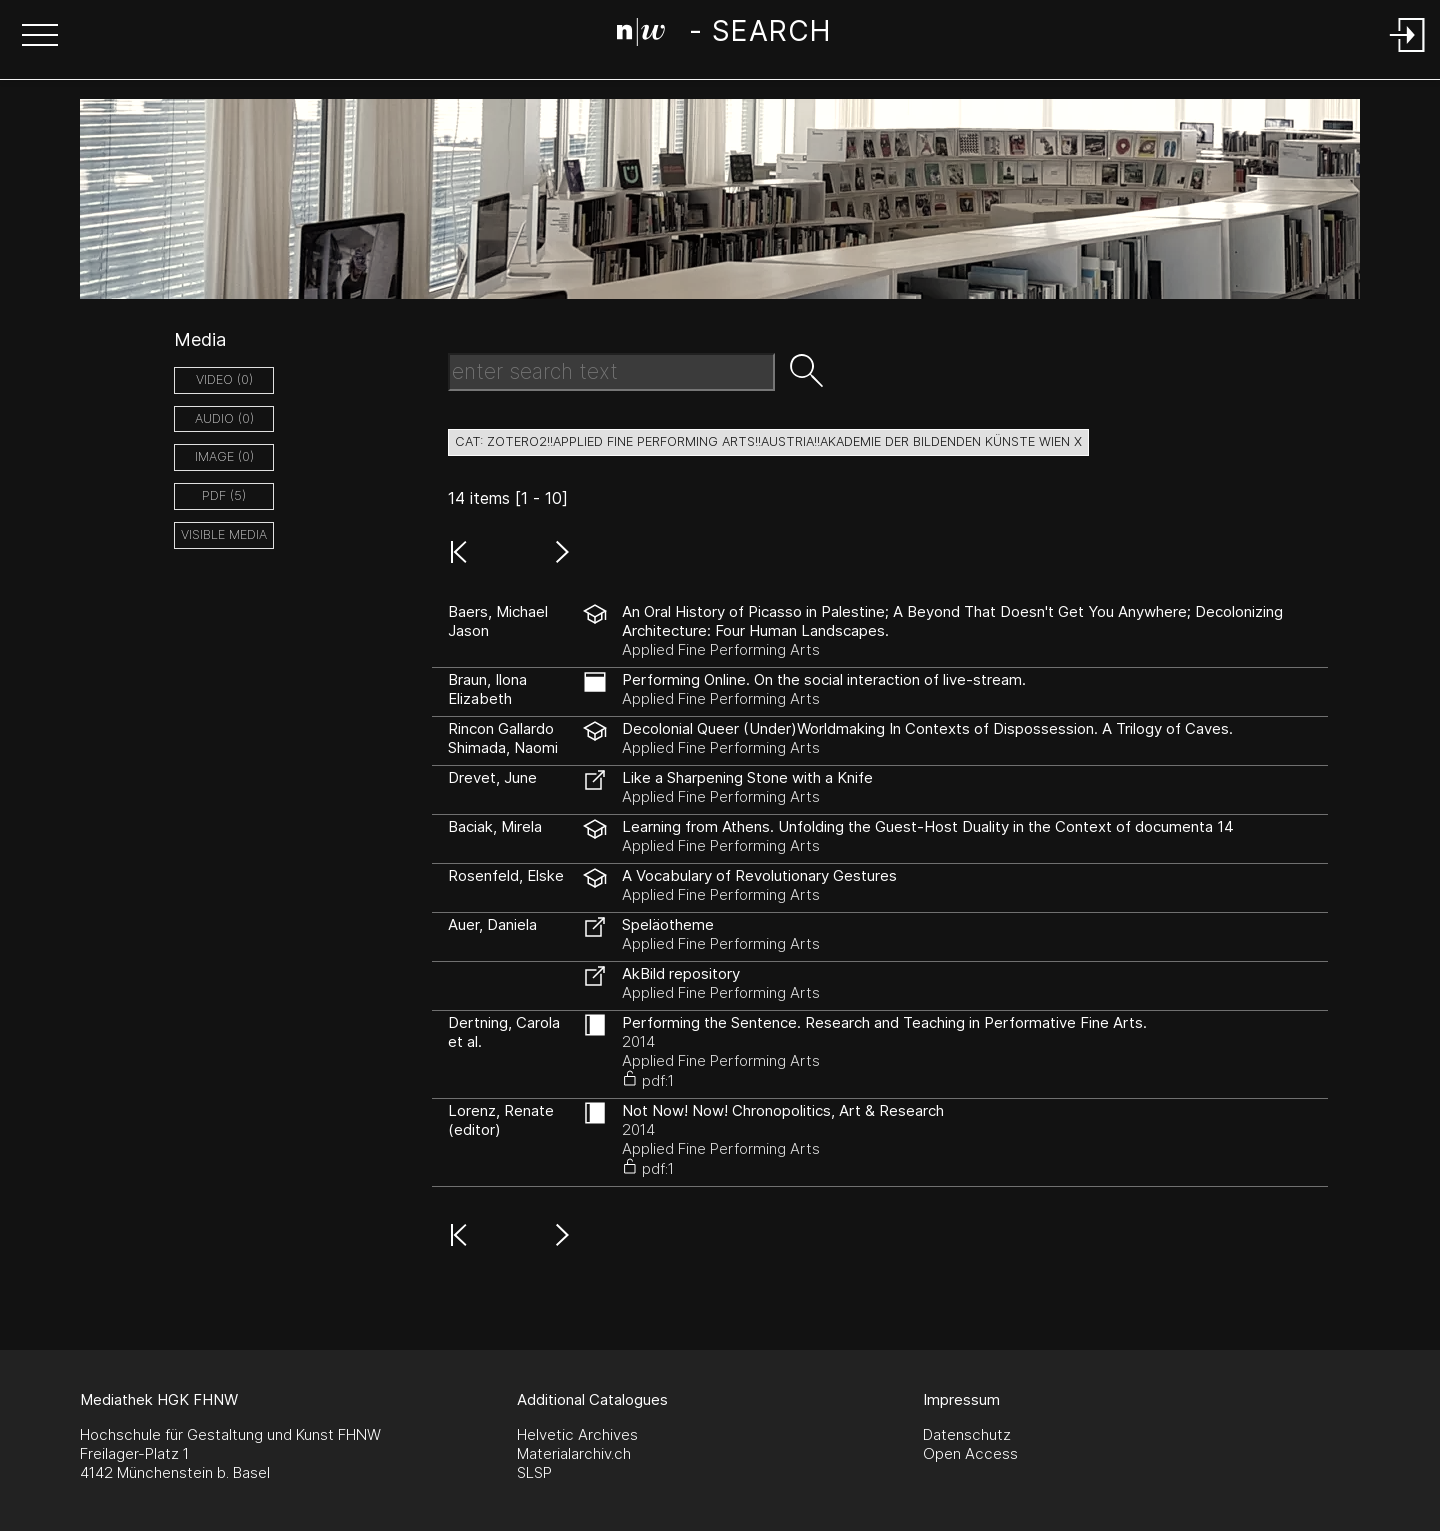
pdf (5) (224, 495)
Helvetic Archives (577, 1434)
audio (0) (224, 418)
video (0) (224, 379)
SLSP (534, 1472)
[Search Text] (611, 372)
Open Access (970, 1453)
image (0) (224, 456)
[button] (40, 37)
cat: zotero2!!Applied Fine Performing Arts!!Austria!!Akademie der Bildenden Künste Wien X (768, 441)
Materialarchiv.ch (574, 1453)
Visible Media (224, 534)
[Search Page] (723, 35)
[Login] (1408, 53)
